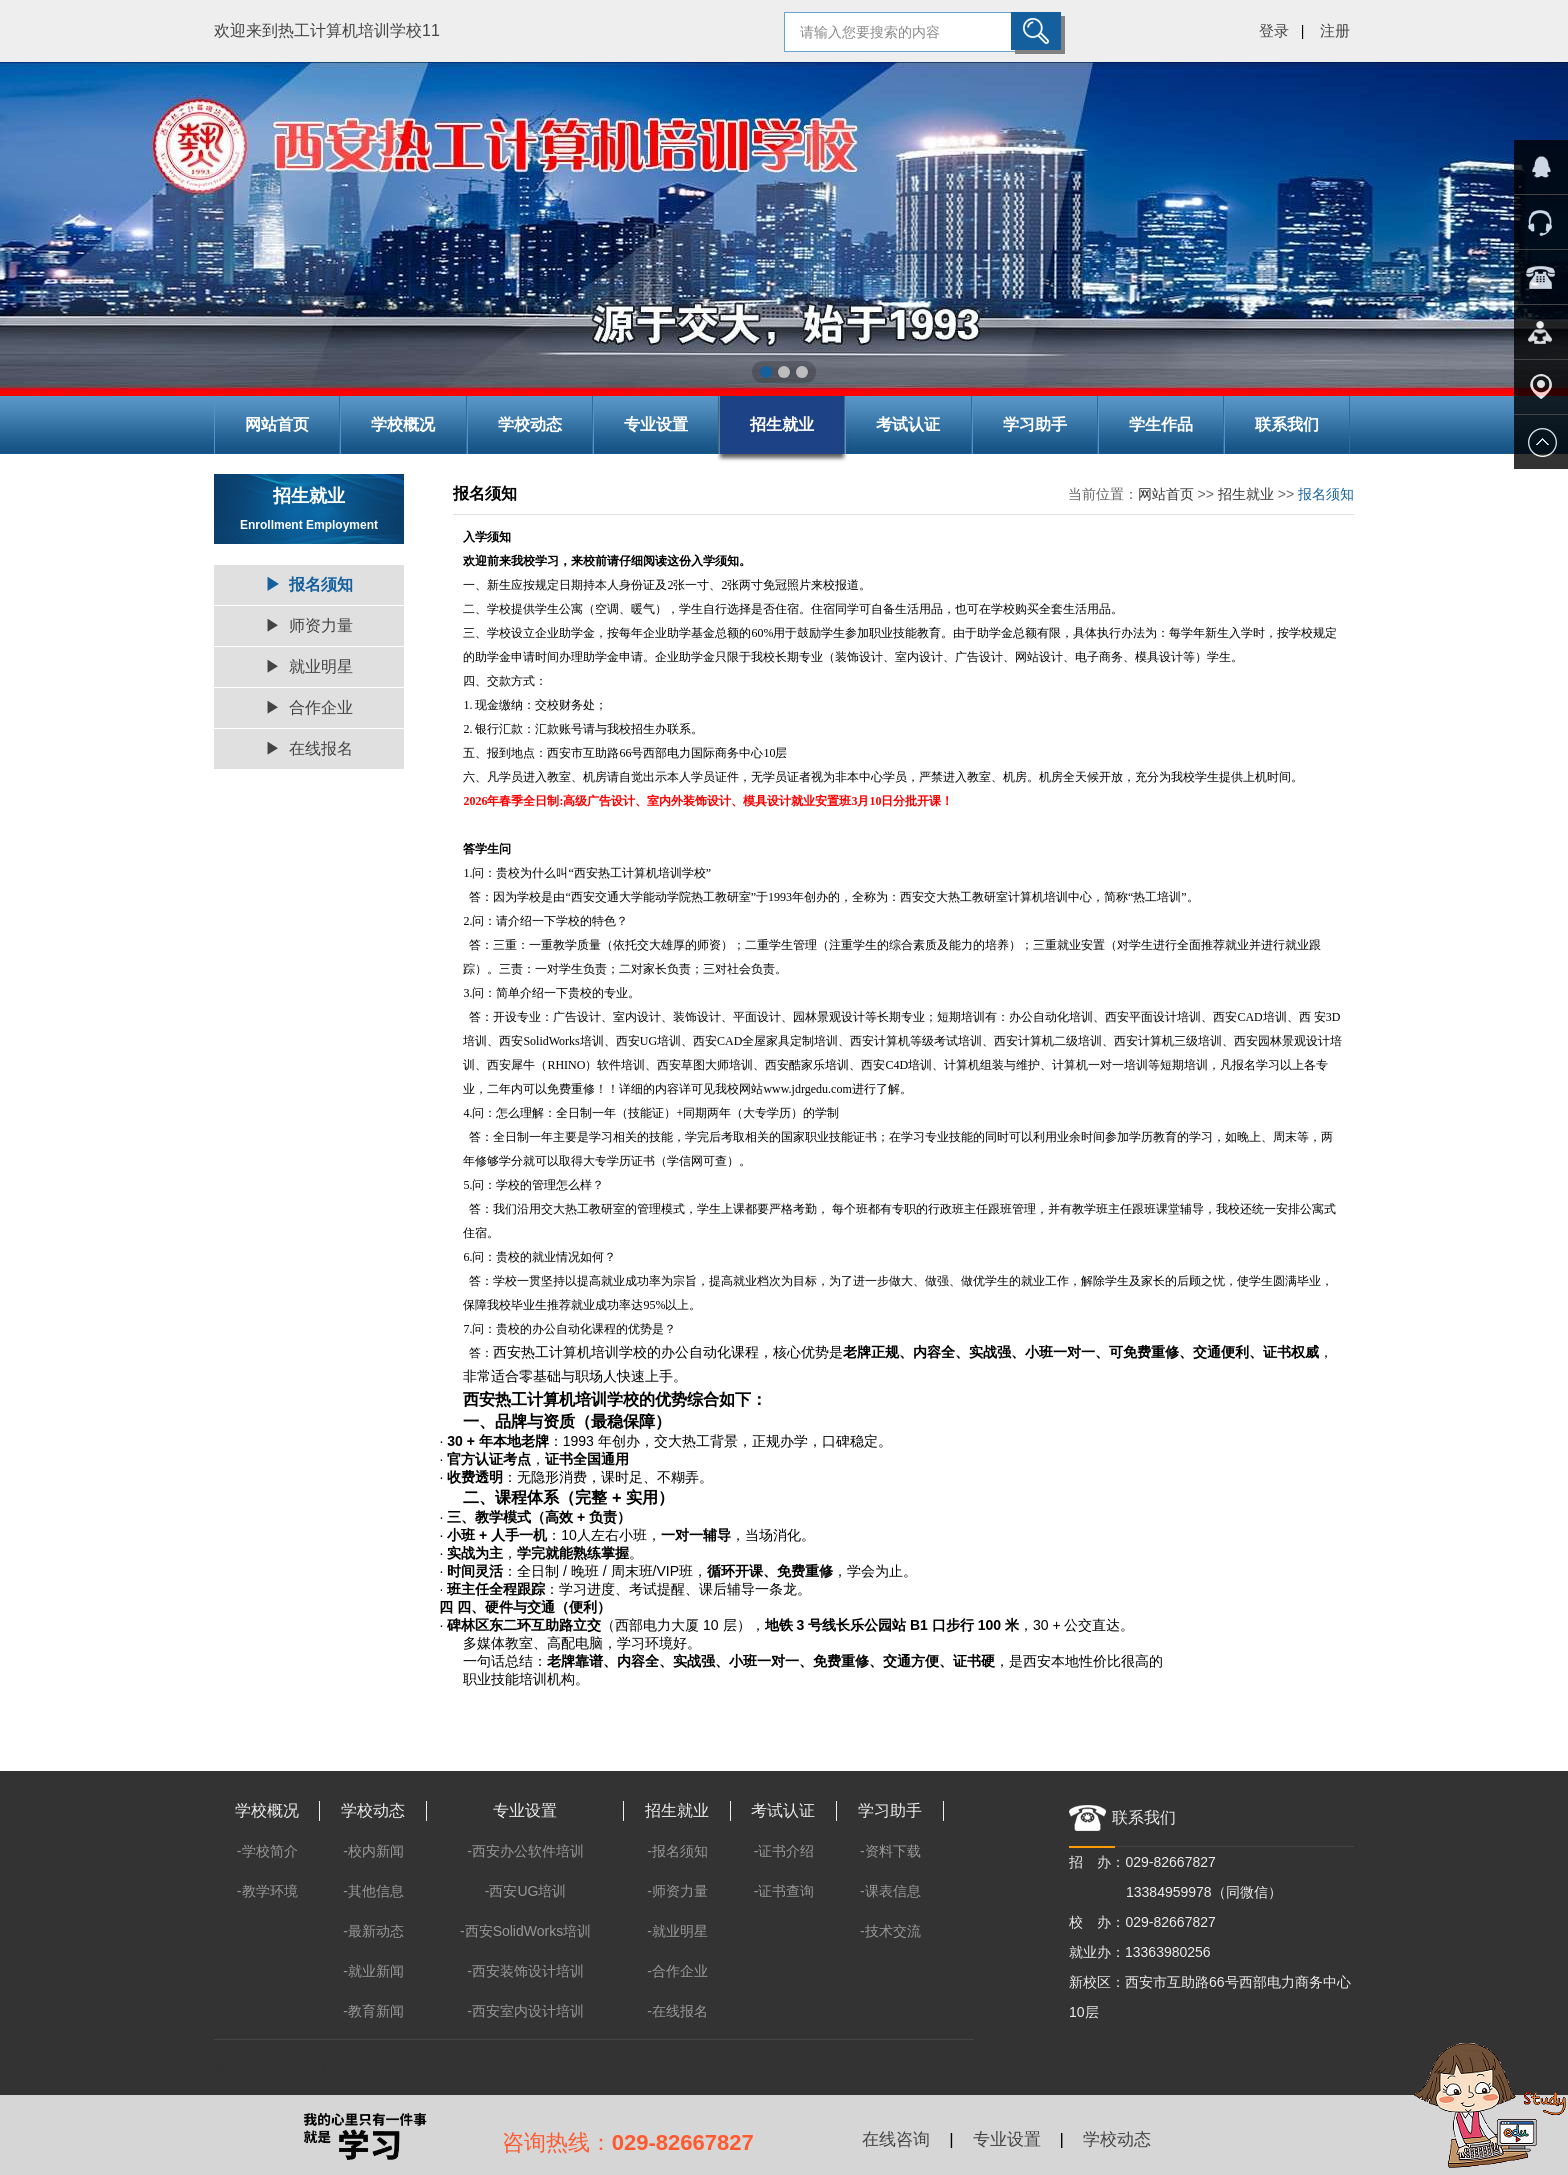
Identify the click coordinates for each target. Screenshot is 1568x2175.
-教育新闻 (373, 2011)
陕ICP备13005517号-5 (284, 2067)
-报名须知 (677, 1851)
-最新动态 (373, 1931)
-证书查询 (784, 1891)
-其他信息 (373, 1891)
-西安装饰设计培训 (525, 1971)
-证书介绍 (784, 1851)
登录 (1274, 30)
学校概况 (403, 424)
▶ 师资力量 (309, 625)
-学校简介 (267, 1851)
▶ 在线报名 (309, 748)
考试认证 (908, 424)
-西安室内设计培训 (525, 2011)
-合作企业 (677, 1971)
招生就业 (782, 424)
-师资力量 (677, 1891)
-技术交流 (890, 1931)
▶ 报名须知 (309, 584)
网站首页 (277, 424)
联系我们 (1287, 424)
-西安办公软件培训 (525, 1851)
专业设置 (656, 424)
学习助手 (1035, 424)
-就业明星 (677, 1931)
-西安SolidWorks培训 (525, 1931)
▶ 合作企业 (309, 707)
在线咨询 (896, 2139)
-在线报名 (677, 2011)
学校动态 (530, 424)
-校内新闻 (373, 1851)
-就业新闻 (373, 1971)
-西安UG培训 (526, 1891)
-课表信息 (890, 1891)
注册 (1335, 30)
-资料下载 (890, 1851)
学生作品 (1161, 424)
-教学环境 (267, 1891)
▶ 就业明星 (309, 666)
